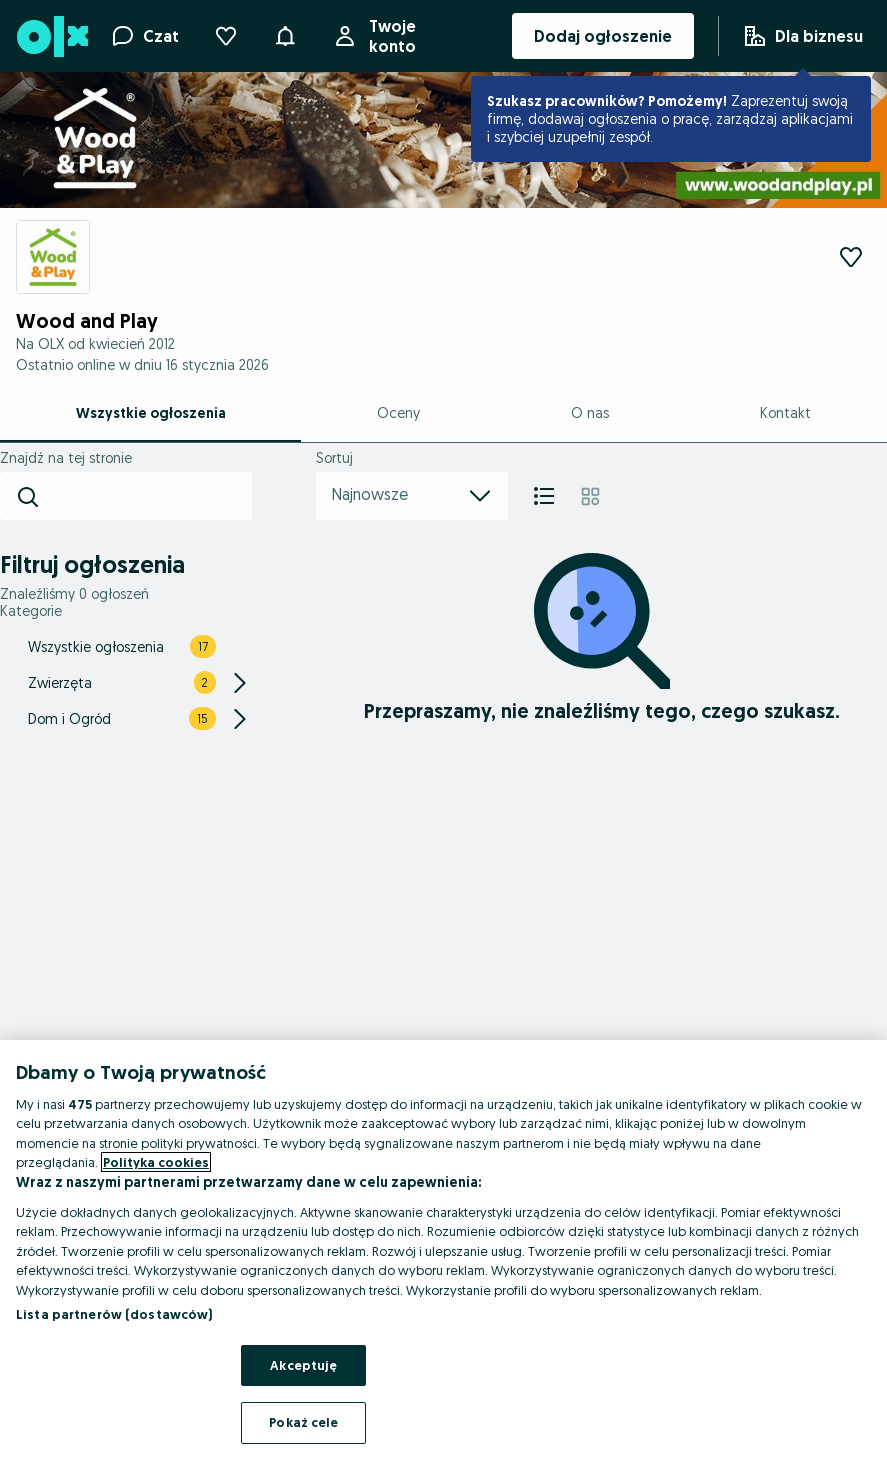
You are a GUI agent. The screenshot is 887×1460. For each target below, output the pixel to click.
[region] (443, 1250)
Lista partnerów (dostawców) (114, 1314)
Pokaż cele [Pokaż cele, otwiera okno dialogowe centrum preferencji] (303, 1422)
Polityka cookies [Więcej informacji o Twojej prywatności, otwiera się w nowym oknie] (156, 1162)
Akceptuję (303, 1365)
